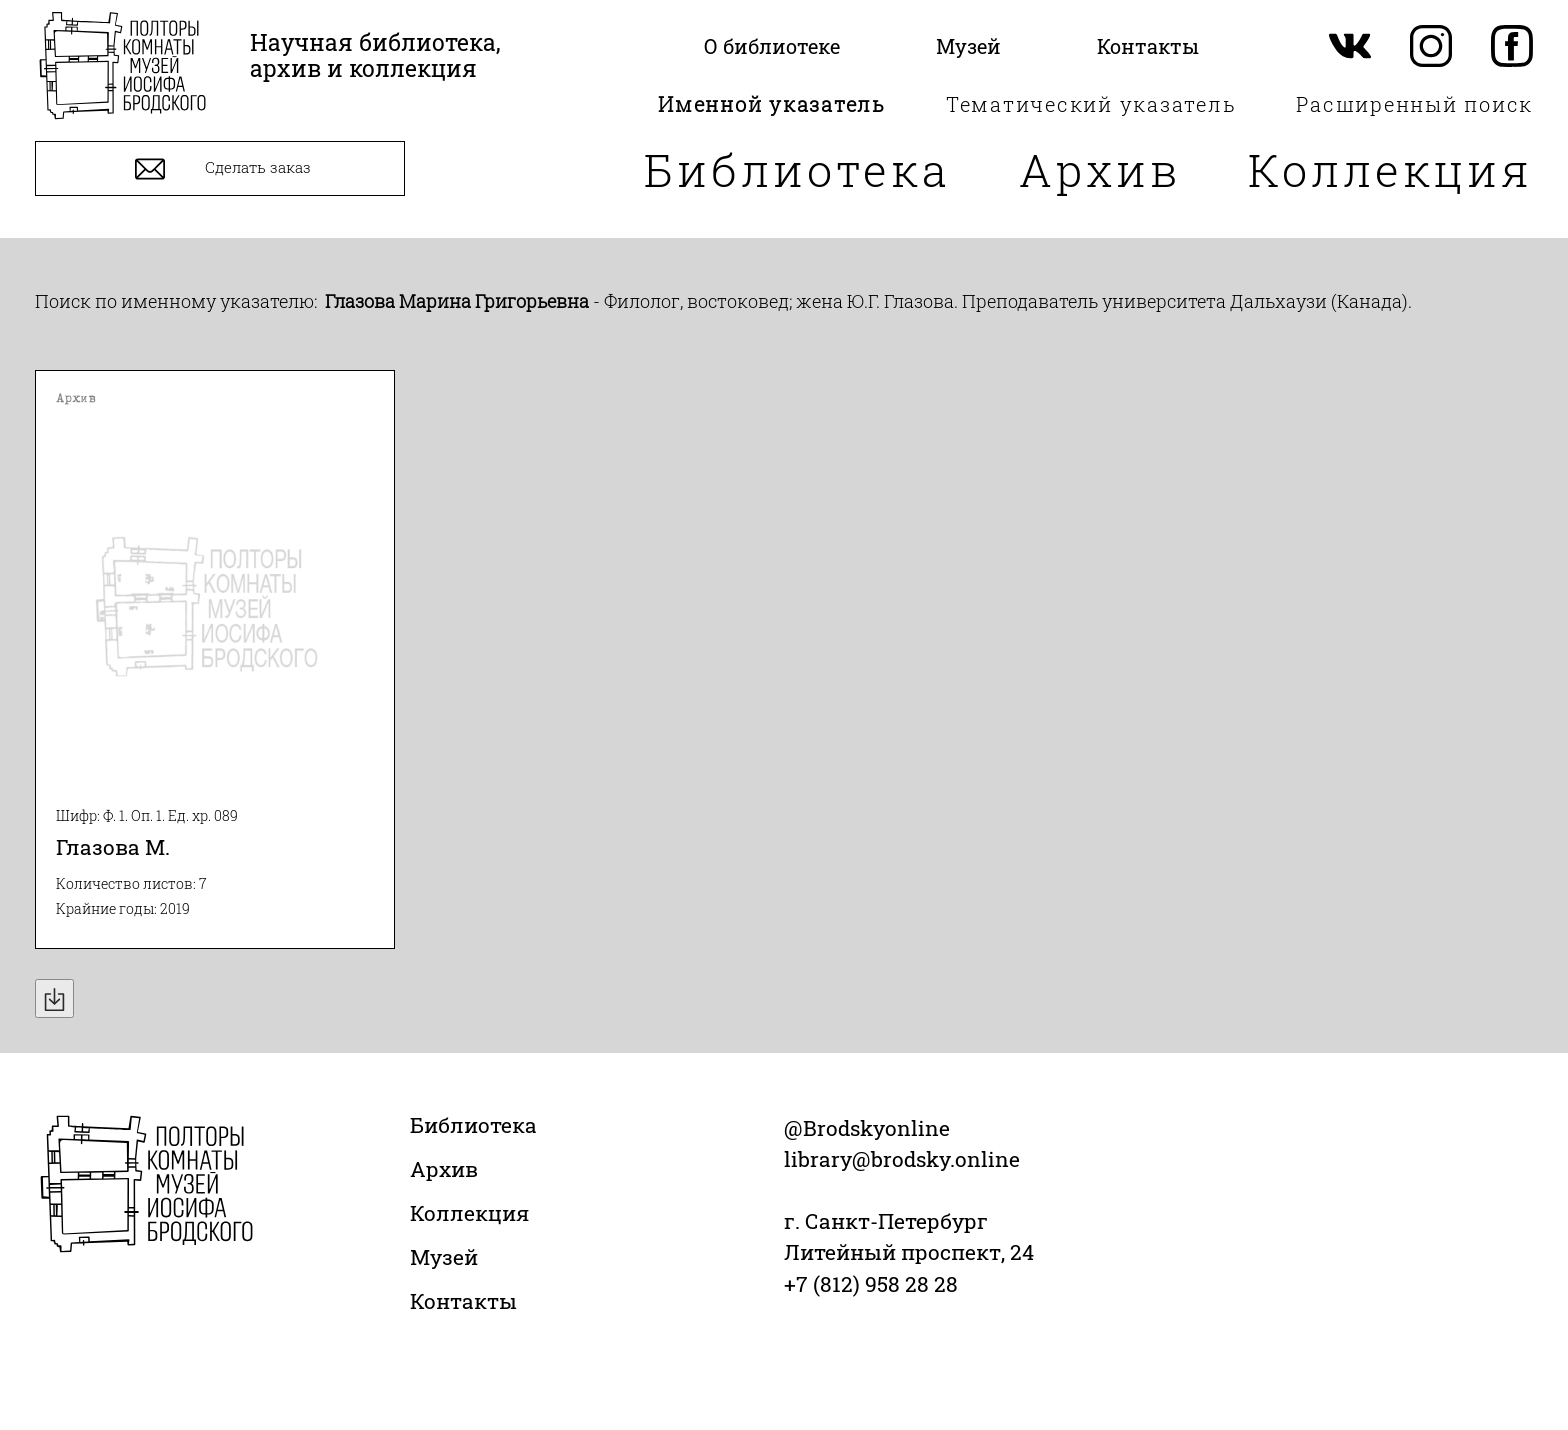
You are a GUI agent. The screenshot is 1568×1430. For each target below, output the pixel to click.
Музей (444, 1257)
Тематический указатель (1091, 104)
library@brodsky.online (902, 1159)
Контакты (463, 1301)
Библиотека (797, 169)
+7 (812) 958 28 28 (871, 1284)
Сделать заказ (220, 169)
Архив (1100, 169)
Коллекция (1390, 169)
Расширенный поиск (1414, 104)
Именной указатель (772, 104)
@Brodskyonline (867, 1128)
